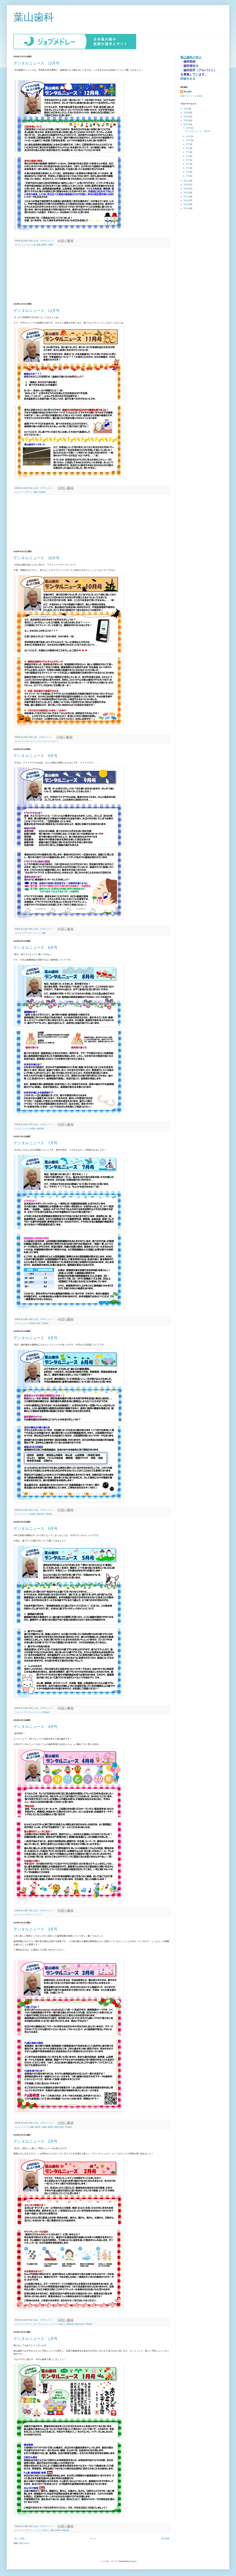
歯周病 (44, 244)
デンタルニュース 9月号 (35, 755)
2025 (186, 112)
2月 (188, 171)
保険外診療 (59, 2127)
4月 (188, 163)
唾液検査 (70, 2324)
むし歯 (32, 244)
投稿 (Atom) (24, 2543)
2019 (186, 188)
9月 (188, 144)
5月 (188, 159)
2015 (186, 204)
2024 (186, 116)
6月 (188, 156)
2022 (186, 124)
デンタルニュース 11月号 (36, 310)
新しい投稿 (19, 2538)
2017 (186, 196)
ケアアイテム (27, 933)
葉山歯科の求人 (191, 57)
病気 (38, 1323)
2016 (186, 200)
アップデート (27, 492)
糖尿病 (50, 2127)
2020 (186, 184)
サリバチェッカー (41, 2324)
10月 (188, 140)
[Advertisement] (91, 274)
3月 (188, 167)
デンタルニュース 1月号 (35, 2338)
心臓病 (50, 244)
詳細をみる (188, 78)
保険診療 (40, 1128)
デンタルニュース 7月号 (35, 1143)
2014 (186, 208)
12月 (188, 127)
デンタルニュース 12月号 (36, 63)
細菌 (38, 244)
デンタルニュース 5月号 (35, 1528)
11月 (188, 136)
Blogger (133, 2561)
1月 (188, 175)
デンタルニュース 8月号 (35, 947)
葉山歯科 (33, 17)
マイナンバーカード (50, 741)
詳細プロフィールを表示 (191, 95)
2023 (186, 120)
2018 (186, 192)
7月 (188, 152)
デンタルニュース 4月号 (35, 1726)
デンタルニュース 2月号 (35, 2141)
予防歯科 (42, 492)
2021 (186, 180)
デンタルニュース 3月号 (35, 1929)
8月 (188, 148)
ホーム (93, 2538)
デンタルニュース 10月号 (36, 557)
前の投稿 (165, 2538)
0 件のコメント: (47, 240)
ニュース (25, 244)
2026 (186, 108)
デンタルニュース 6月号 (35, 1337)
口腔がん (61, 2324)
